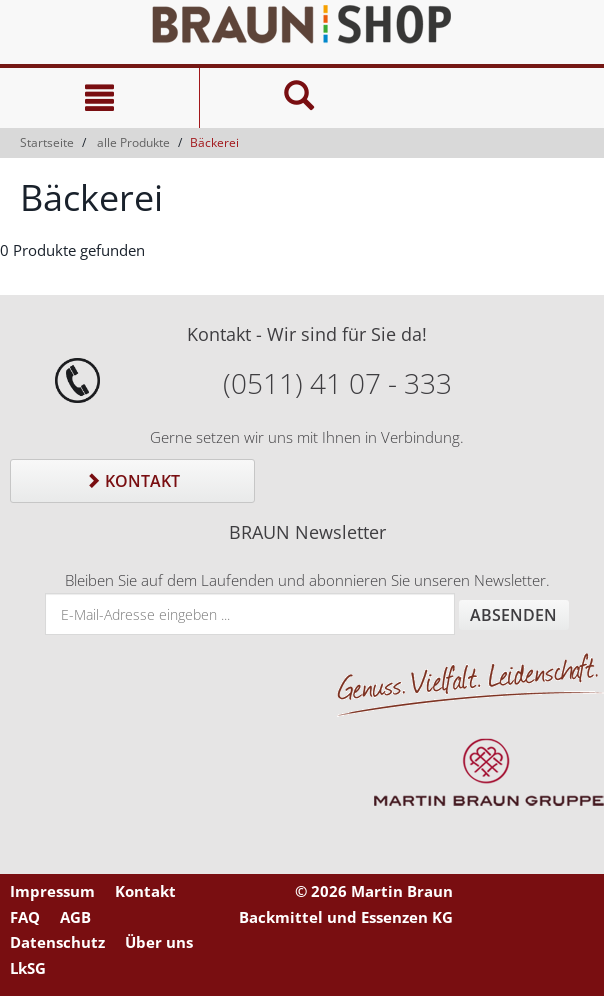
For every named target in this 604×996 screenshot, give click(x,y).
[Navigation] (99, 98)
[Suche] (299, 98)
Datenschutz (57, 942)
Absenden (513, 615)
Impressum (52, 891)
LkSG (28, 968)
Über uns (159, 942)
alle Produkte (133, 142)
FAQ (25, 917)
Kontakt (132, 481)
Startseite (47, 142)
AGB (75, 917)
